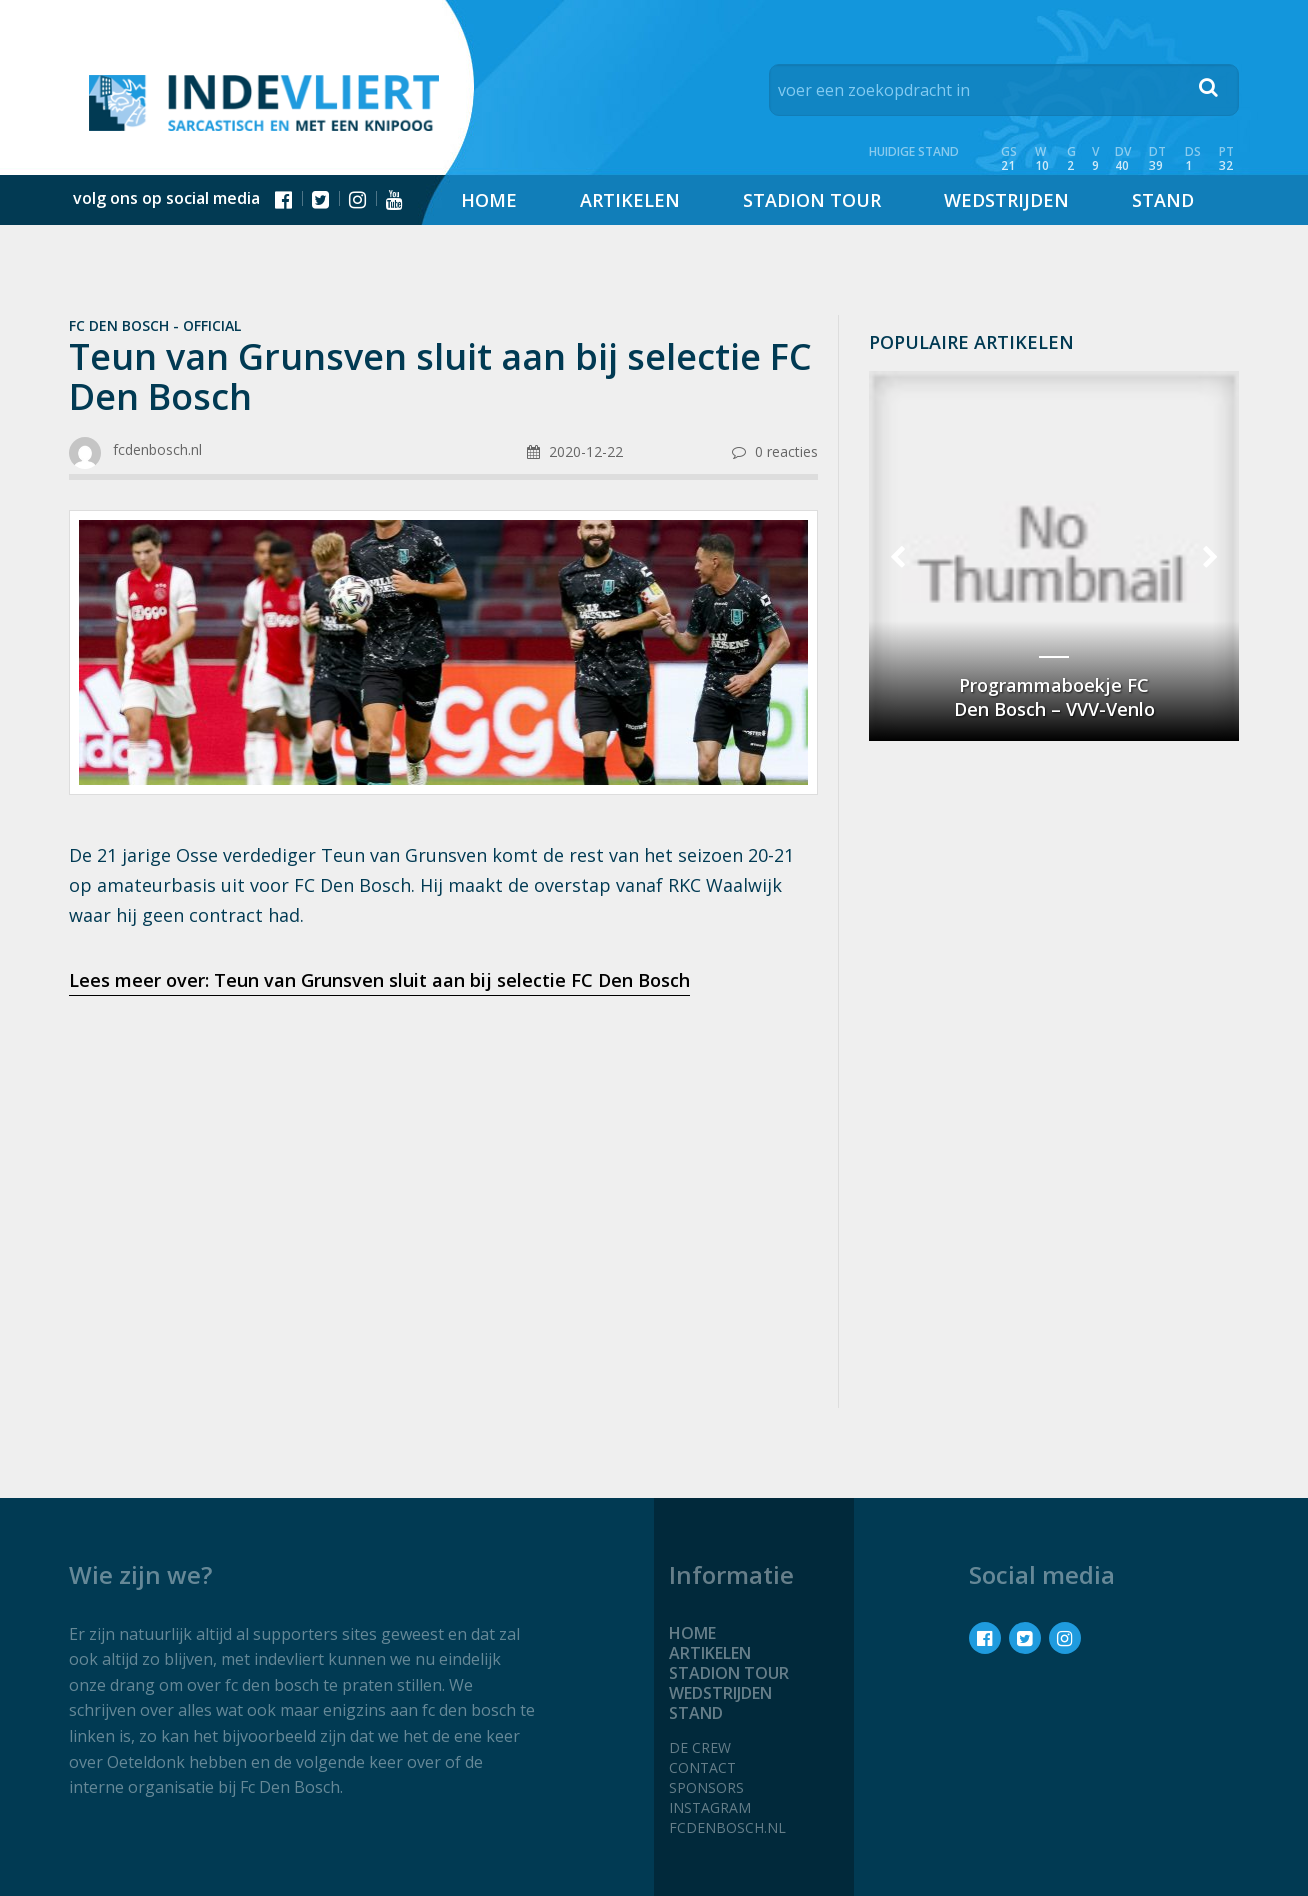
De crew (700, 1747)
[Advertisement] (443, 1170)
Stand (1163, 200)
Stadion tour (812, 200)
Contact (702, 1767)
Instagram (710, 1807)
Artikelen (630, 200)
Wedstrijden (1006, 200)
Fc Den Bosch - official (155, 325)
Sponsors (706, 1787)
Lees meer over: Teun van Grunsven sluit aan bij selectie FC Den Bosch (379, 980)
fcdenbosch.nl (727, 1827)
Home (489, 200)
